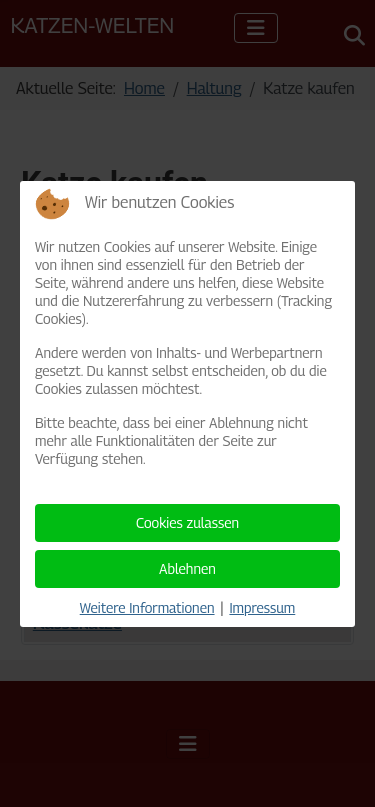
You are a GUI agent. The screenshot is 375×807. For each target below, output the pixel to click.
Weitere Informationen (147, 607)
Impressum (262, 607)
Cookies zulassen (187, 522)
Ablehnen (187, 568)
